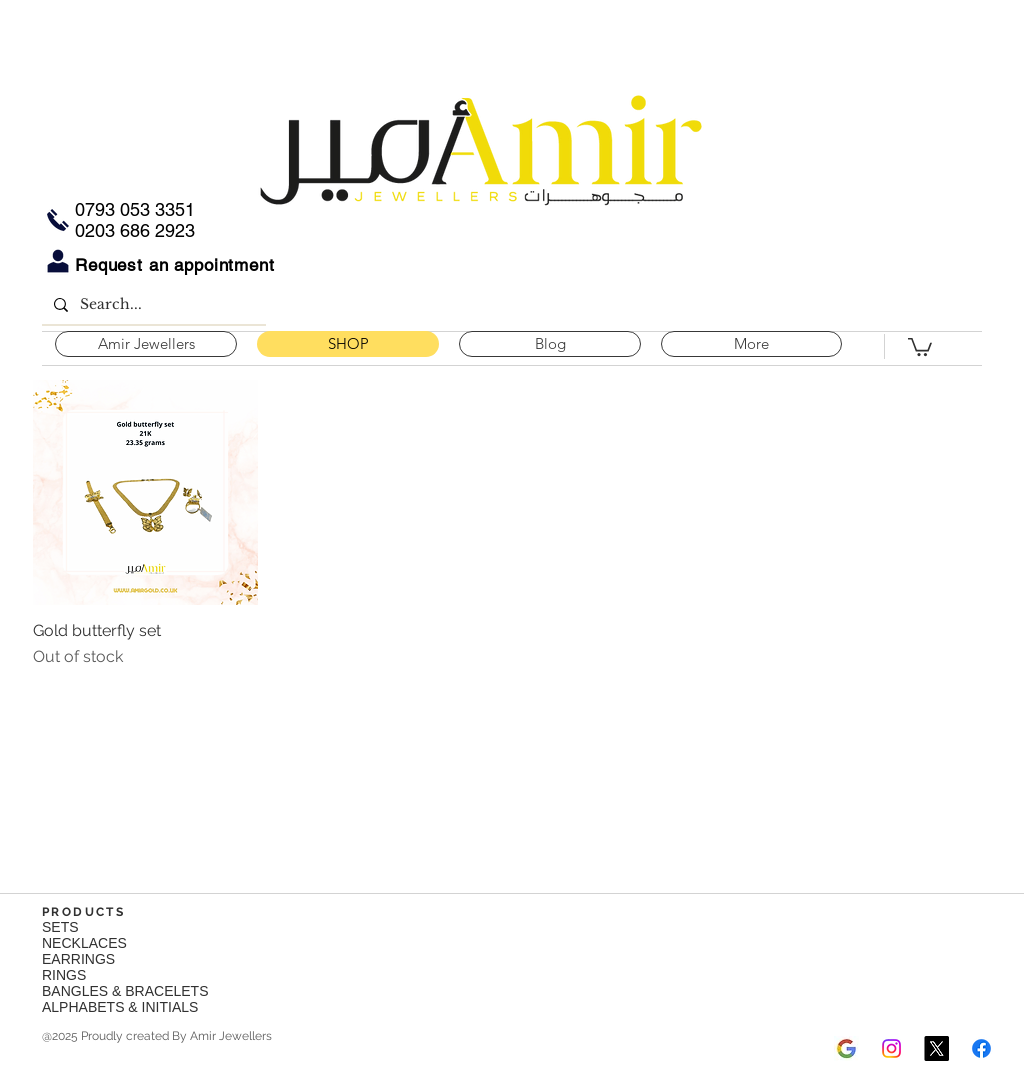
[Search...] (152, 305)
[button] (920, 346)
